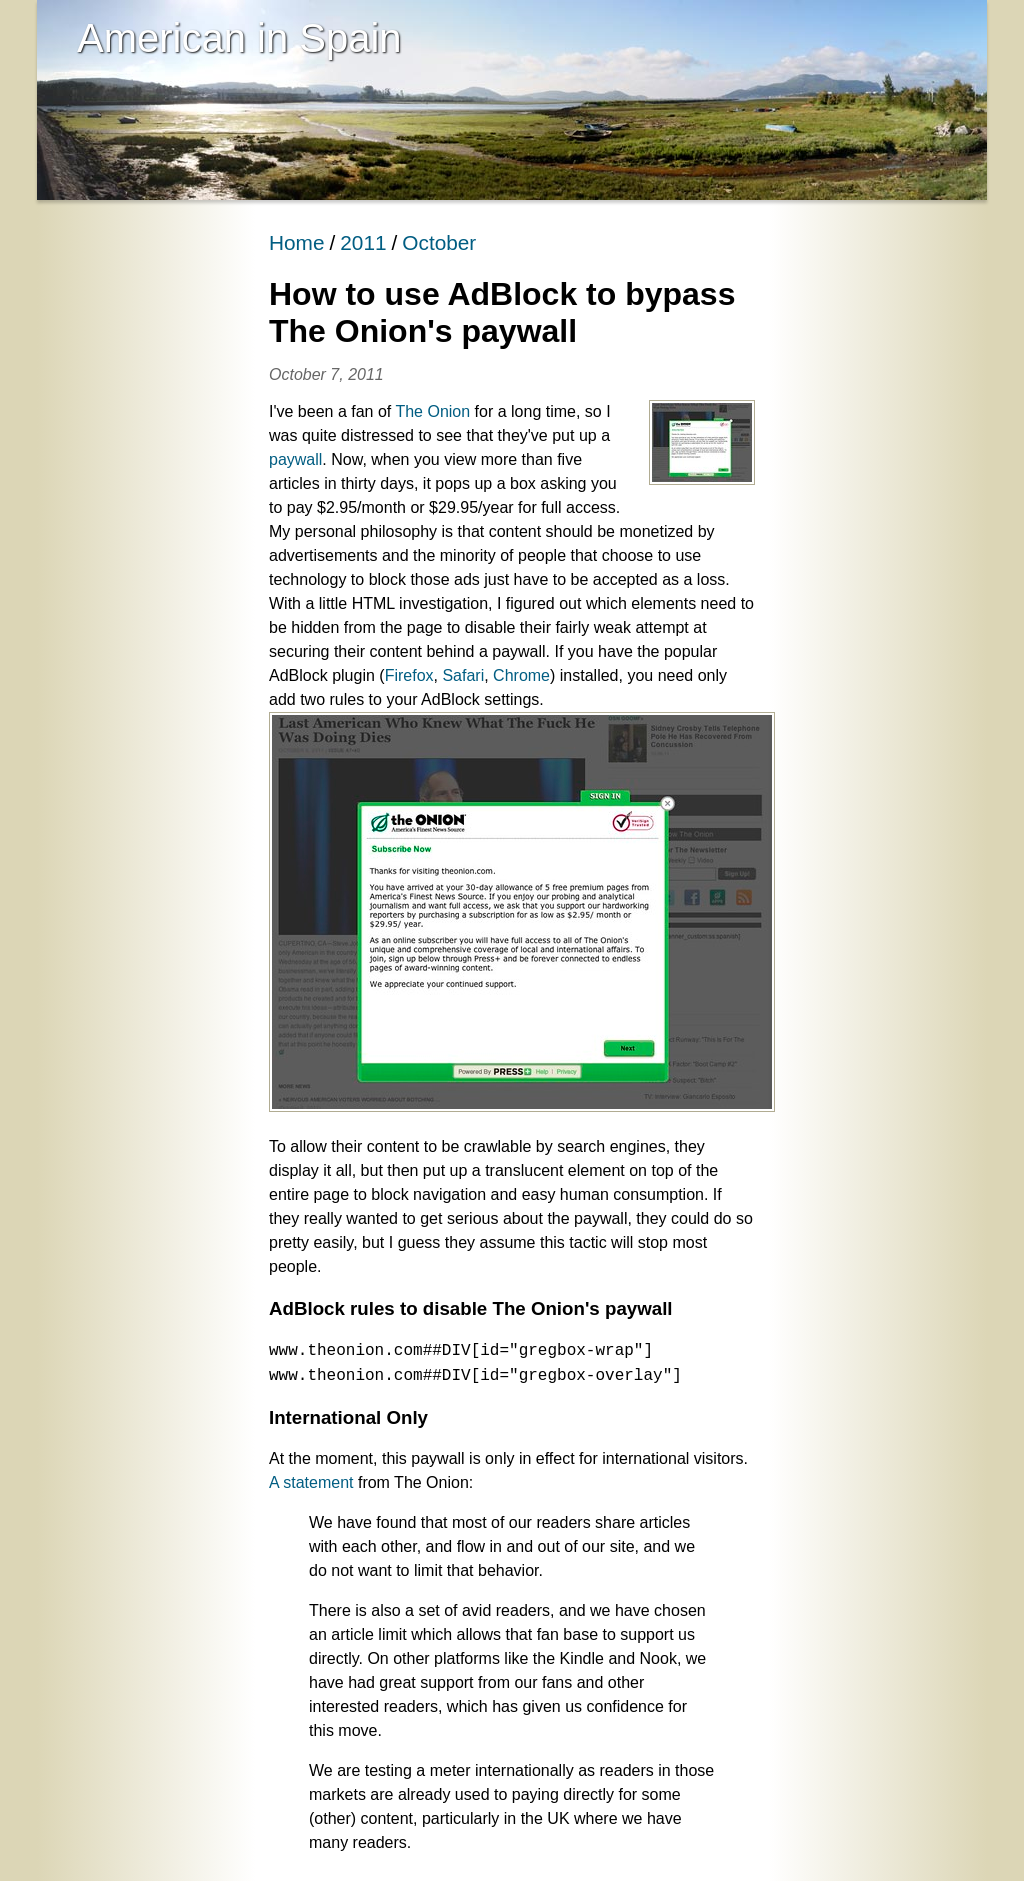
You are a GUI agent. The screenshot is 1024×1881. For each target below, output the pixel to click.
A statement (311, 1482)
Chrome (521, 675)
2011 (363, 242)
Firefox (409, 675)
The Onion (432, 411)
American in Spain (239, 38)
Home (296, 242)
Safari (463, 675)
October (439, 242)
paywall (295, 459)
